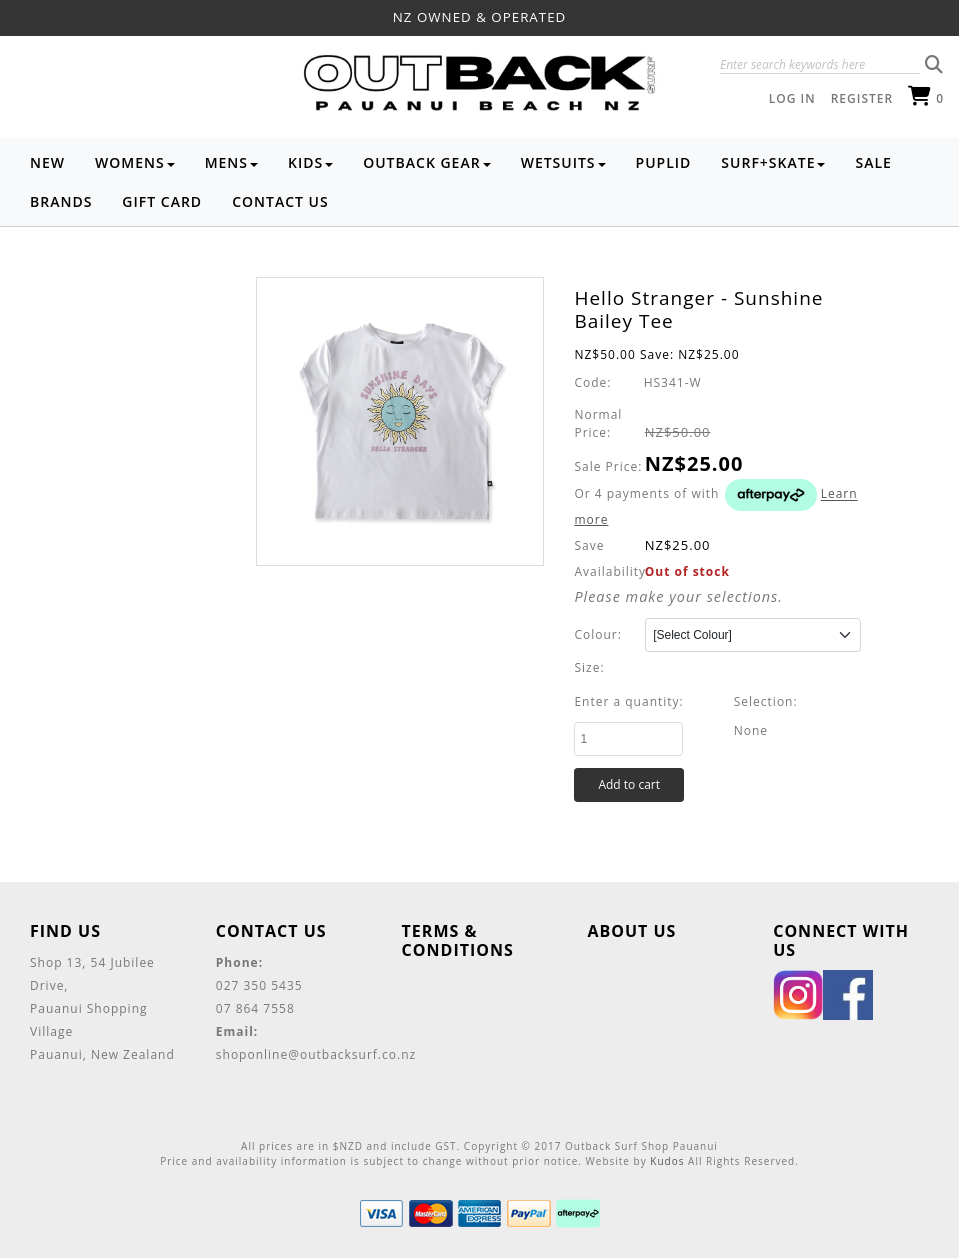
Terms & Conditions (458, 940)
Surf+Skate (773, 162)
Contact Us (280, 201)
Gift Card (162, 201)
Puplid (664, 162)
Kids (310, 162)
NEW (47, 162)
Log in (792, 98)
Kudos (667, 1161)
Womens (135, 162)
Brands (61, 201)
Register (862, 98)
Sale (873, 162)
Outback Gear (426, 162)
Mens (231, 162)
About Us (631, 931)
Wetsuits (563, 162)
